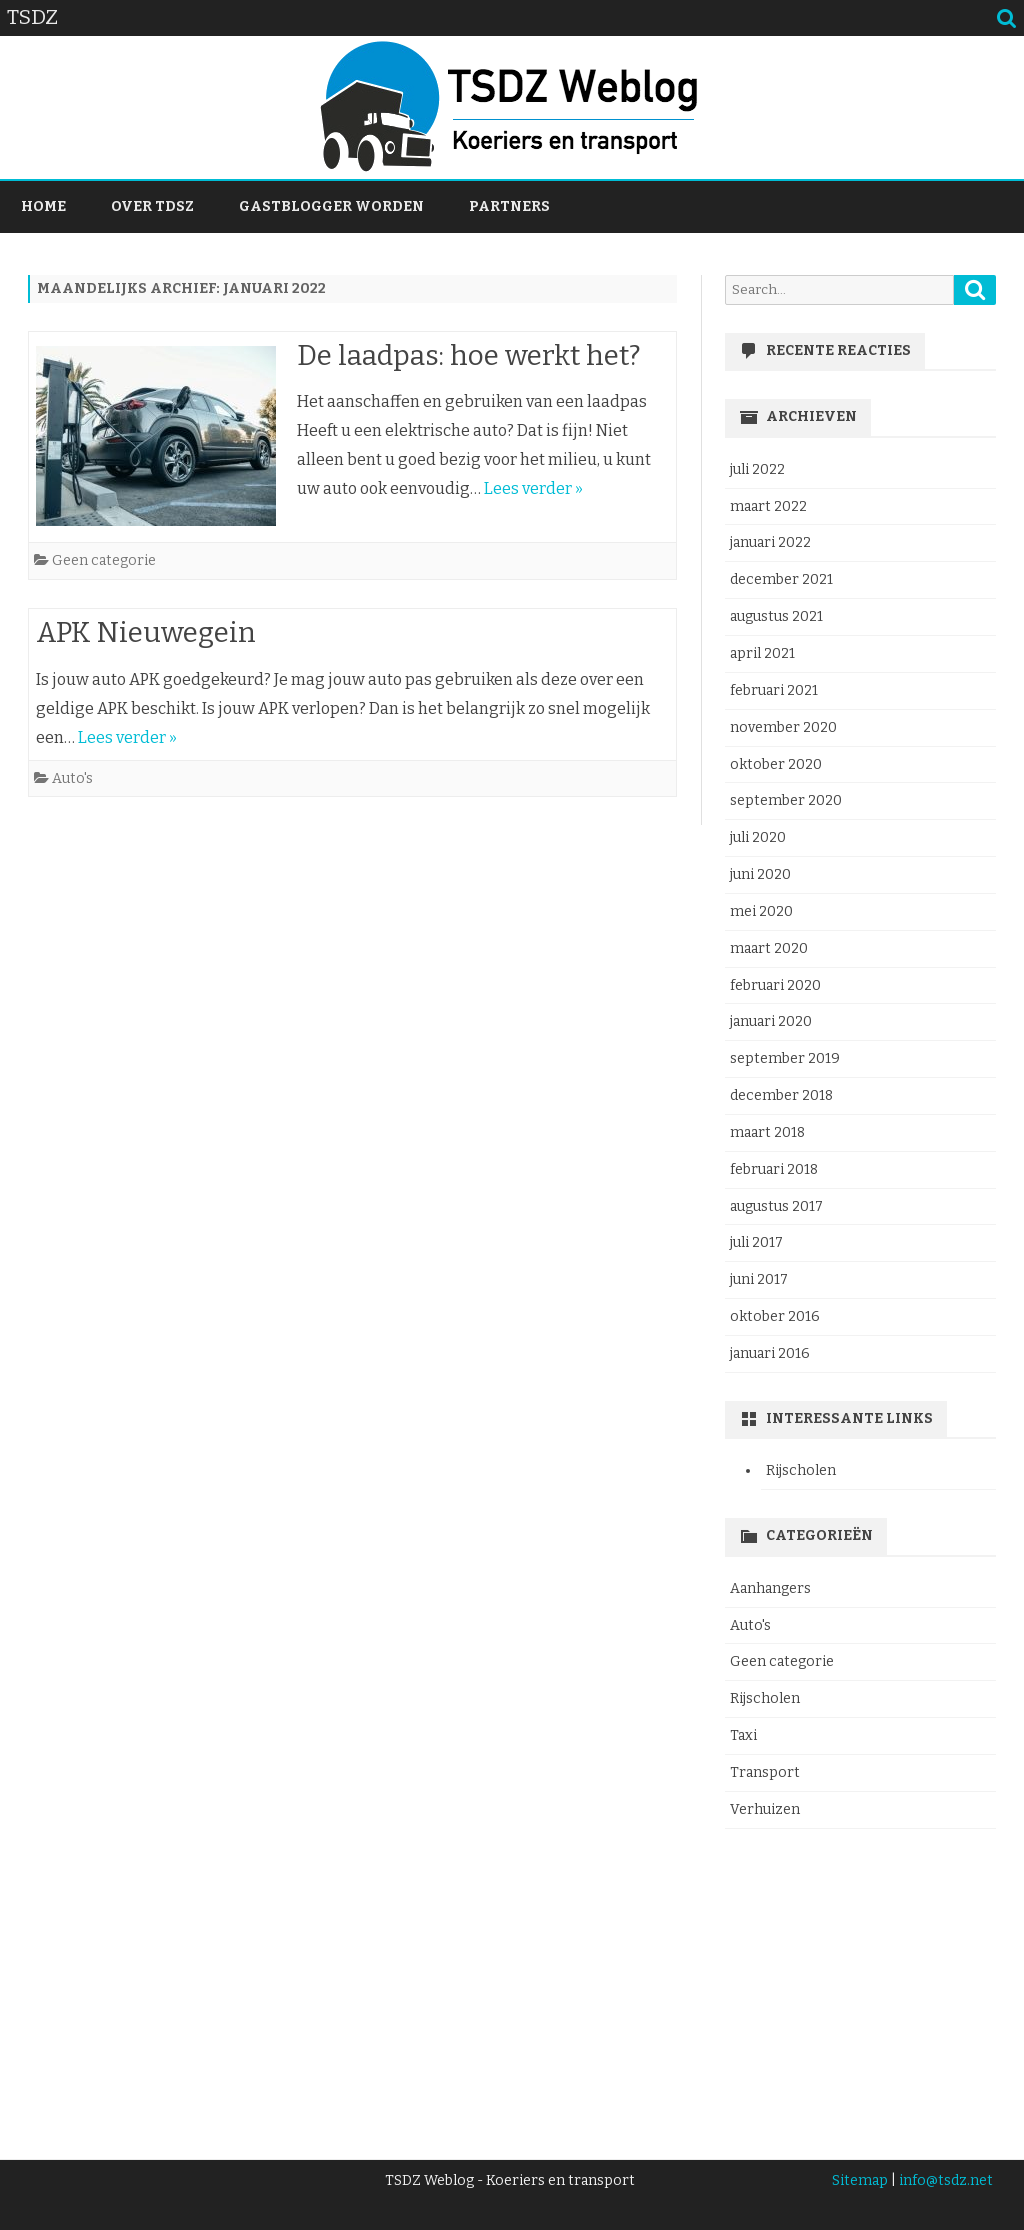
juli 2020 (758, 837)
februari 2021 (774, 690)
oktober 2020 (776, 764)
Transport (765, 1772)
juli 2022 (757, 469)
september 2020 (786, 800)
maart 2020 (769, 948)
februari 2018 (774, 1169)
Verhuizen (765, 1809)
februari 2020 (775, 985)
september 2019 (785, 1058)
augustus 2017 (776, 1206)
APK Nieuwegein (146, 632)
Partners (509, 206)
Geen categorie (104, 560)
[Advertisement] (860, 1982)
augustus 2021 (776, 616)
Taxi (743, 1735)
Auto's (72, 778)
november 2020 (783, 727)
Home (43, 206)
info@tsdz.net (946, 2180)
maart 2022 (768, 506)
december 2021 (781, 579)
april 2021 (762, 653)
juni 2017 (759, 1279)
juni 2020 (760, 874)
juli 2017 (756, 1242)
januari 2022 (770, 542)
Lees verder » (533, 488)
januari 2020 (771, 1021)
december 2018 (781, 1095)
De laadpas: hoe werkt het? (469, 355)
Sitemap (860, 2180)
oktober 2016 (775, 1316)
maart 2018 (767, 1132)
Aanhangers (770, 1588)
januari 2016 (770, 1353)
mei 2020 (761, 911)
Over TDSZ (152, 206)
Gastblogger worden (331, 206)
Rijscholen (801, 1470)
